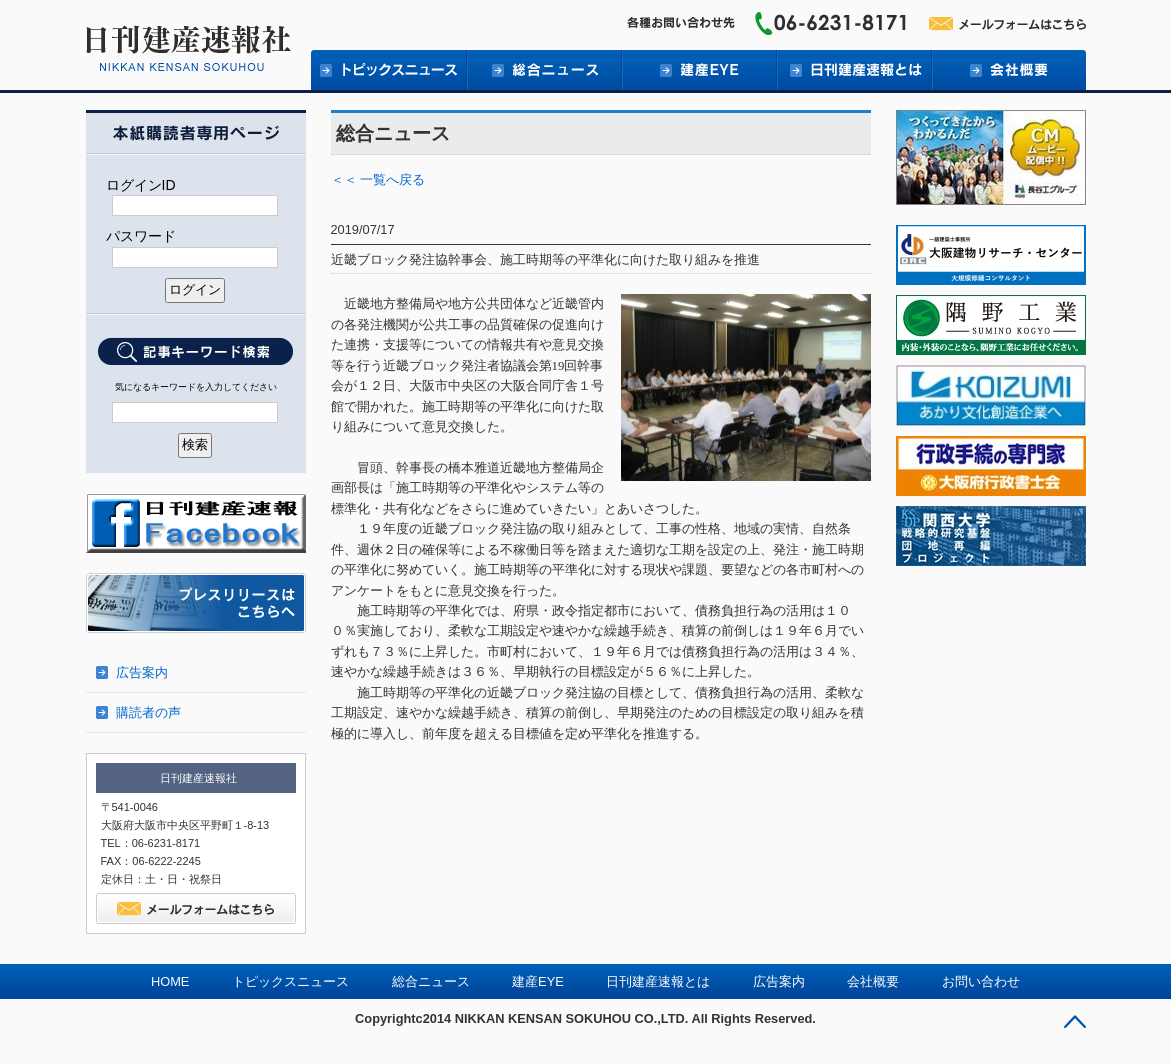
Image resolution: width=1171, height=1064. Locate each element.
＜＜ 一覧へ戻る (378, 179)
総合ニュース (543, 70)
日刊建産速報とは (853, 70)
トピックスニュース (290, 981)
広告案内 (142, 672)
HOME (170, 981)
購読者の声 (148, 712)
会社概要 (1008, 70)
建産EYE (698, 70)
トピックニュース (388, 70)
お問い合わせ (981, 981)
